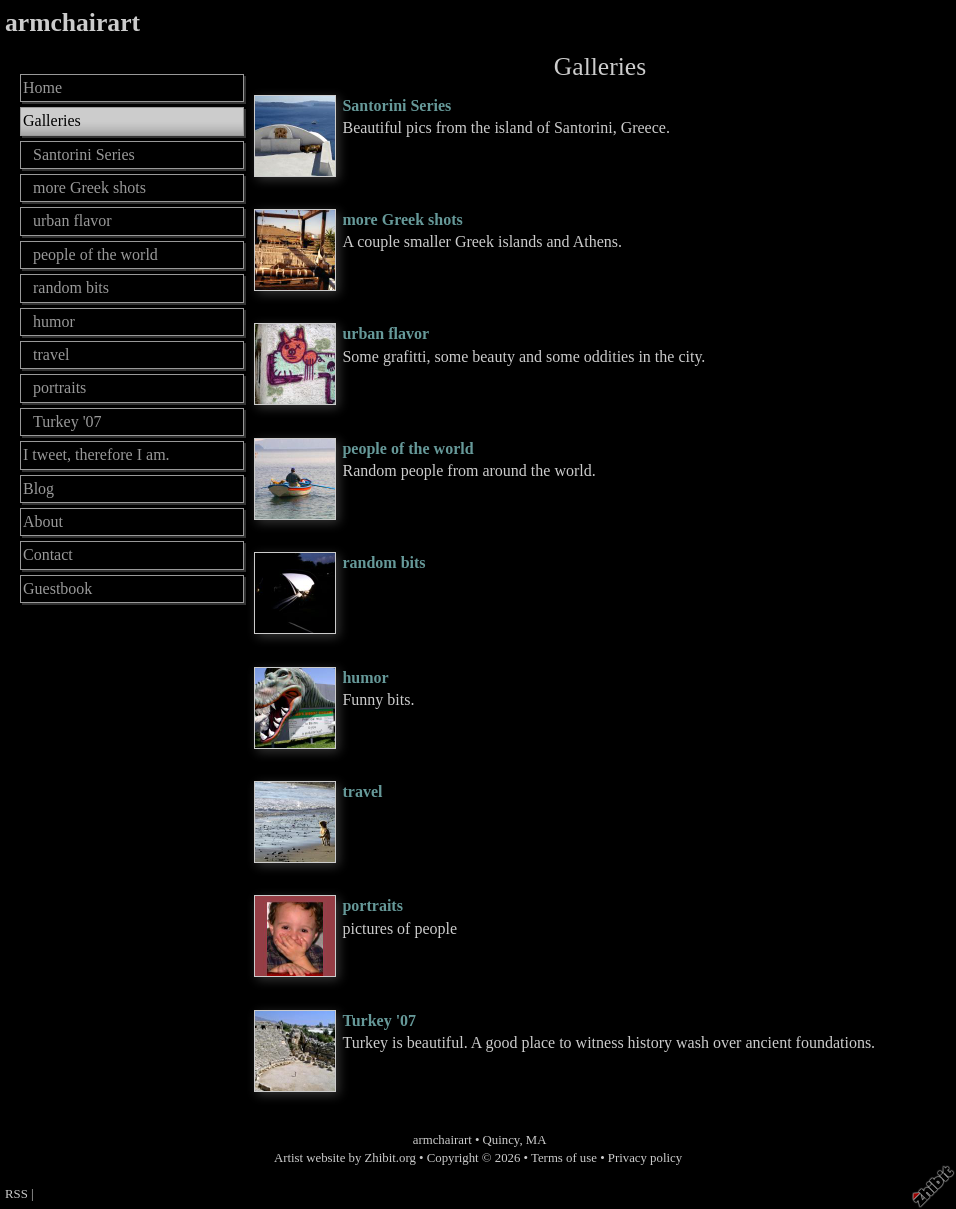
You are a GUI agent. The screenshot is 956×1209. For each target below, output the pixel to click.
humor (365, 677)
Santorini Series (396, 105)
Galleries (52, 120)
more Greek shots (402, 219)
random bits (383, 562)
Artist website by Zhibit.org (345, 1158)
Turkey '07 (379, 1020)
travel (362, 791)
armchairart (72, 22)
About (43, 521)
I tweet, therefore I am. (96, 454)
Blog (38, 488)
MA (536, 1140)
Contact (48, 554)
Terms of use (564, 1158)
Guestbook (57, 588)
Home (42, 87)
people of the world (407, 448)
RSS (16, 1194)
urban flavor (385, 333)
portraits (372, 905)
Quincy (501, 1140)
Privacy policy (645, 1158)
